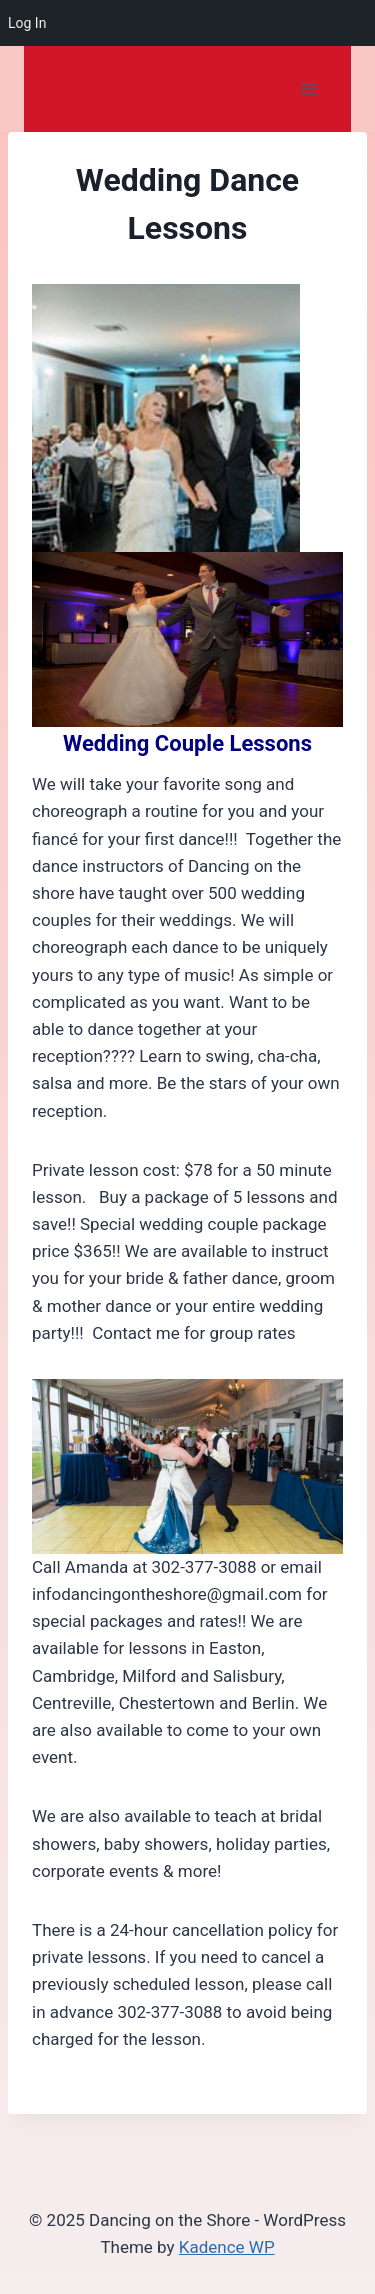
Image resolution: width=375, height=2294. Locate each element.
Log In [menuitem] (27, 23)
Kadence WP (227, 2247)
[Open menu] (308, 89)
